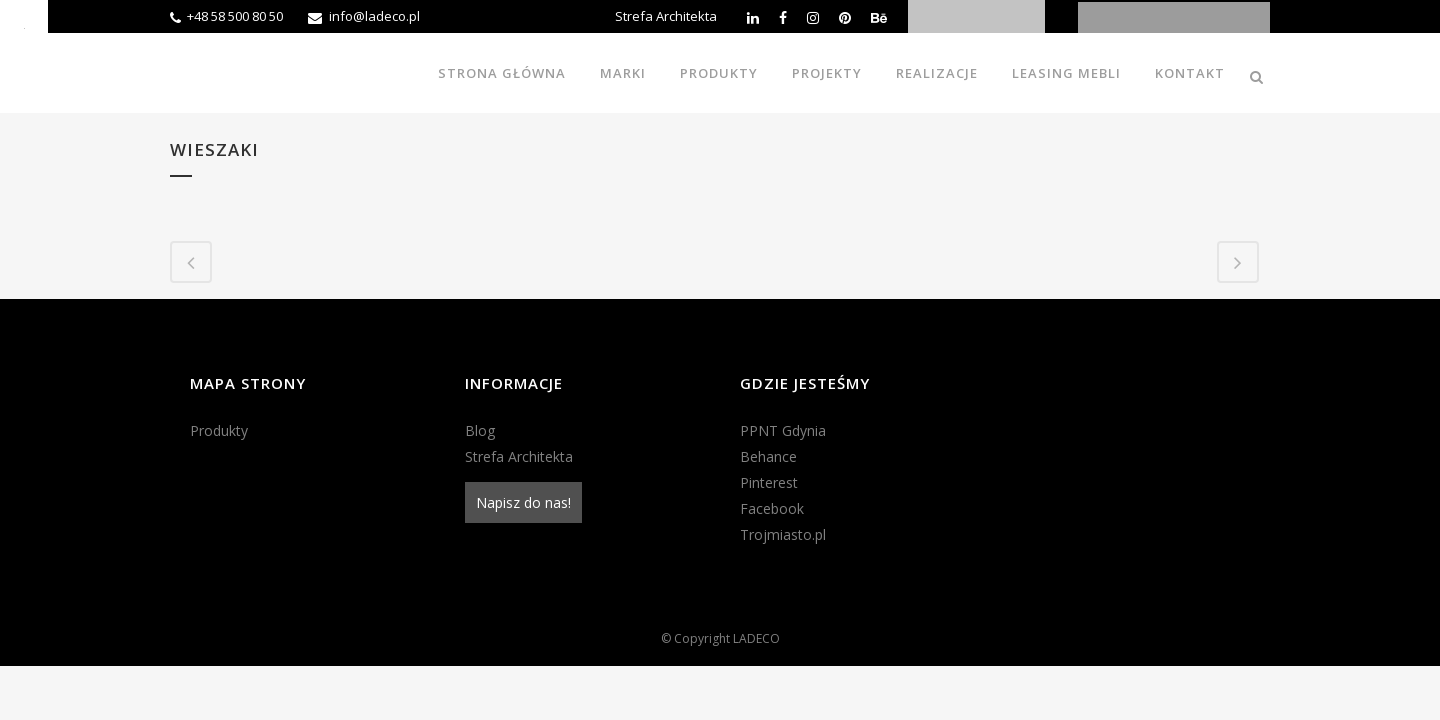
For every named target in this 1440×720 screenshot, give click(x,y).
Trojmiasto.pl (783, 534)
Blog (480, 430)
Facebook (772, 508)
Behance (768, 456)
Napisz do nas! (523, 502)
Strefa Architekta (666, 16)
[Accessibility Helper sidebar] (24, 24)
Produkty (219, 430)
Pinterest (769, 482)
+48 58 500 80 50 (235, 16)
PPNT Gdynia (783, 430)
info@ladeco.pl (374, 16)
